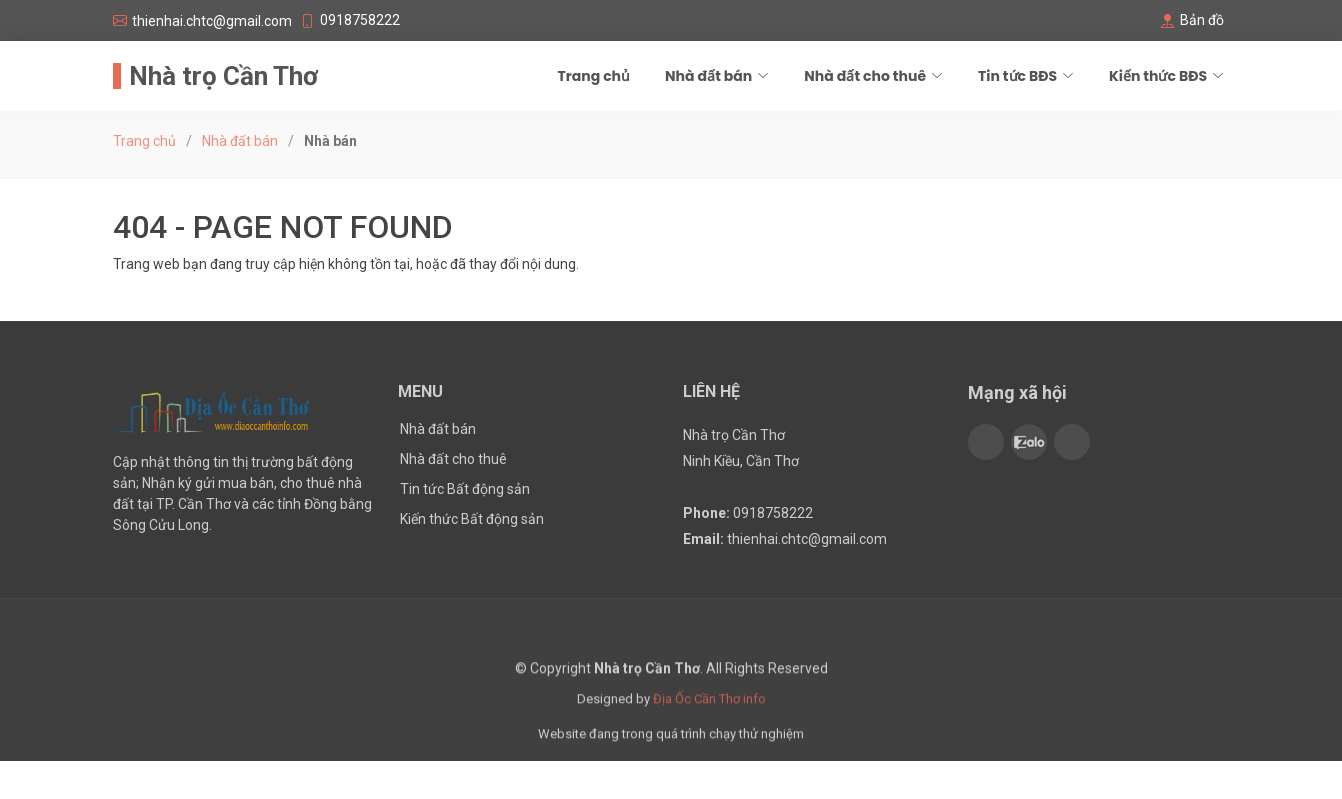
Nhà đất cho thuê (453, 459)
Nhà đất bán (240, 141)
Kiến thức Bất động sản (472, 519)
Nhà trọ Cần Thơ (223, 76)
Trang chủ (593, 76)
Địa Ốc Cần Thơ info (709, 711)
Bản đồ (1202, 20)
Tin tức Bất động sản (465, 489)
